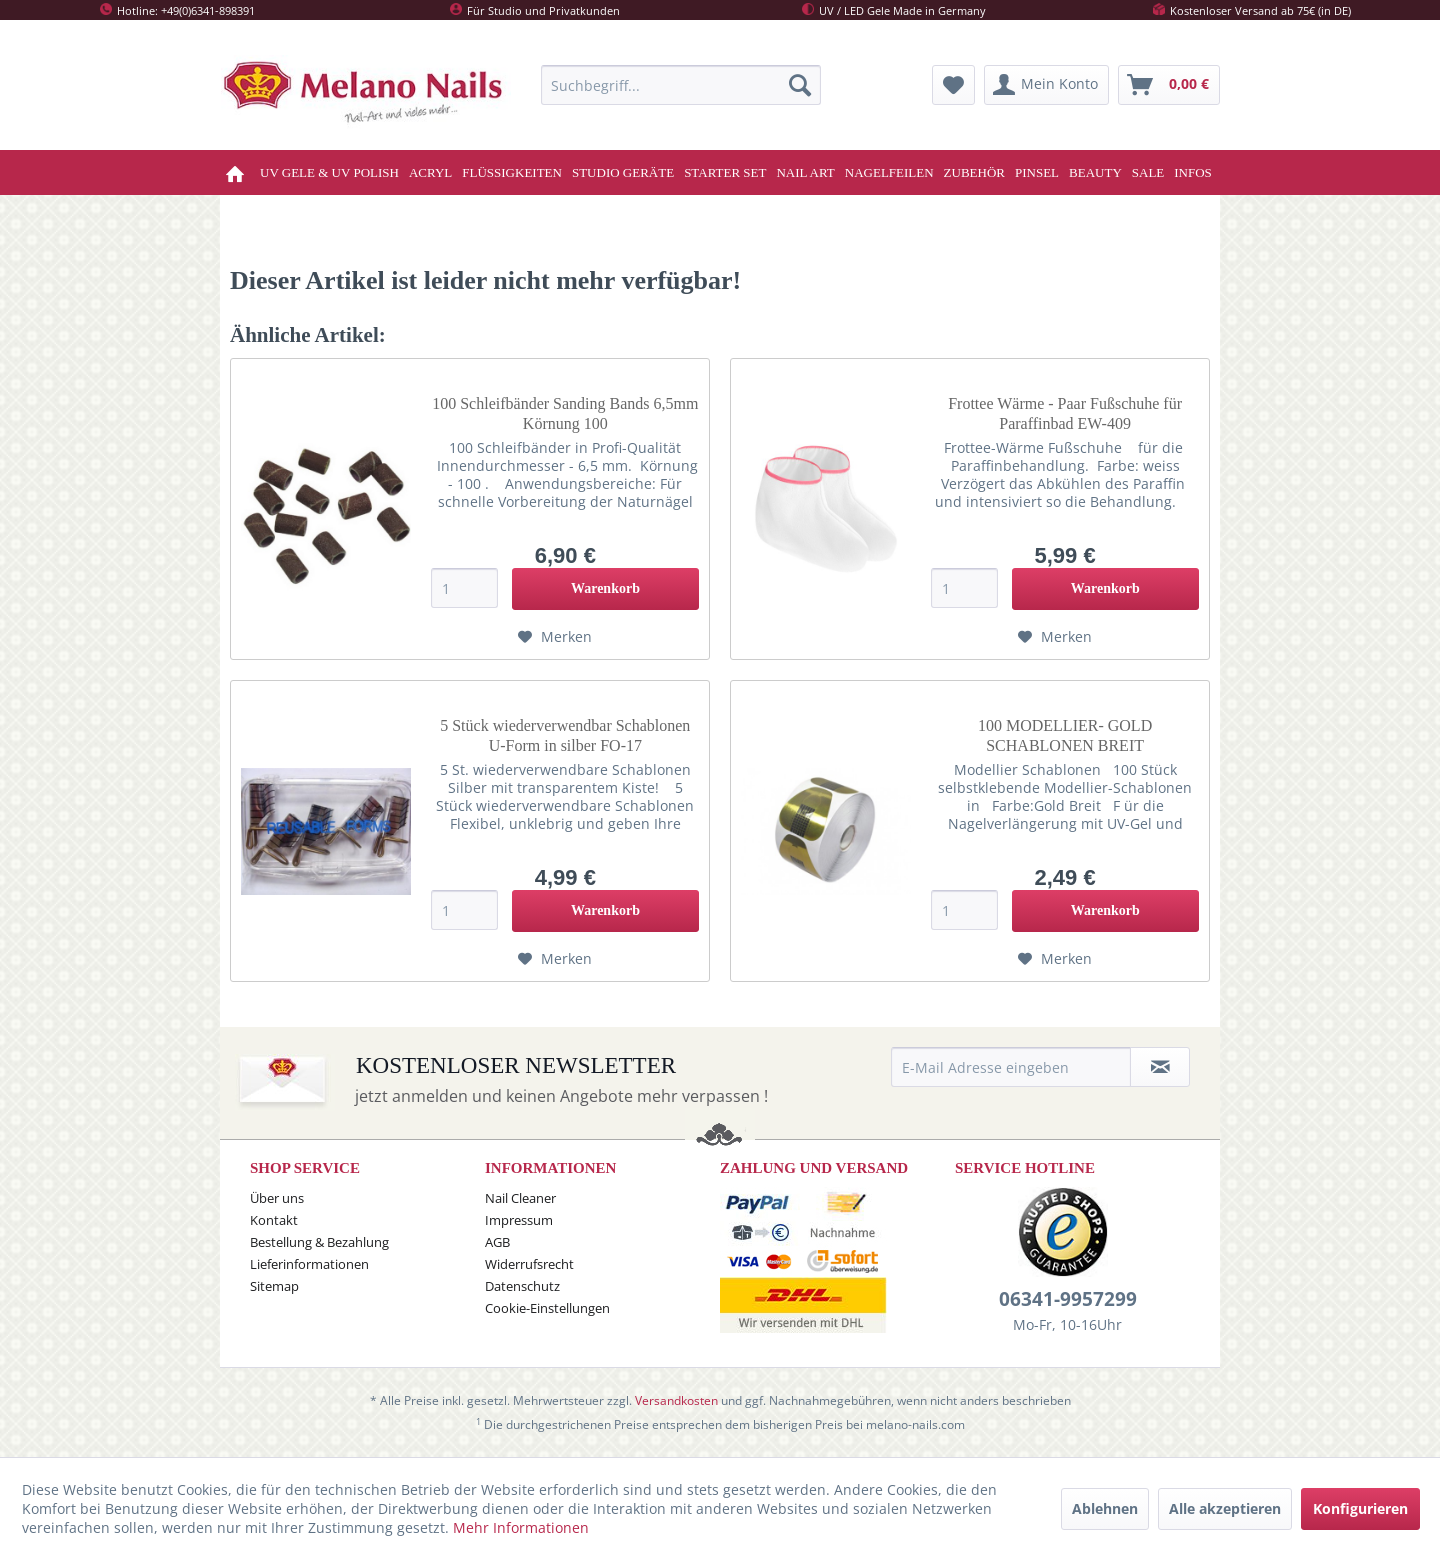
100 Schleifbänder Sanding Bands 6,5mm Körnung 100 (565, 413)
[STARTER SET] (725, 172)
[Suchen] (800, 85)
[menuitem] (681, 85)
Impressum (519, 1220)
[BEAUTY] (1095, 172)
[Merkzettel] (953, 85)
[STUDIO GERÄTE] (623, 172)
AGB (497, 1242)
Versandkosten (676, 1400)
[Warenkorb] (1169, 85)
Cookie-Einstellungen (547, 1308)
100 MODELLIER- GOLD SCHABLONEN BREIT (1065, 735)
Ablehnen (1105, 1508)
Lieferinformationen (309, 1264)
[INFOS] (1193, 172)
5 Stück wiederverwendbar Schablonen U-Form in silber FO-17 (565, 735)
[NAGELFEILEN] (889, 172)
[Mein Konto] (1046, 85)
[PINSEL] (1037, 172)
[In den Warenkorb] (605, 589)
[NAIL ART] (805, 172)
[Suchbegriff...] (681, 85)
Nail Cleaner (520, 1198)
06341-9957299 (1068, 1299)
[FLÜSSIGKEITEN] (512, 172)
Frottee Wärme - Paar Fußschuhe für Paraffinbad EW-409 (1065, 413)
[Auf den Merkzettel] (555, 637)
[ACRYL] (430, 172)
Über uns (277, 1198)
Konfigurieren (1360, 1508)
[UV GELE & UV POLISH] (329, 172)
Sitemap (274, 1286)
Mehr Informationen (521, 1527)
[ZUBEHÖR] (974, 172)
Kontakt (274, 1220)
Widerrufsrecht (529, 1264)
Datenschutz (522, 1286)
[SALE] (1148, 172)
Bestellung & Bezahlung (319, 1242)
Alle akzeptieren (1225, 1508)
